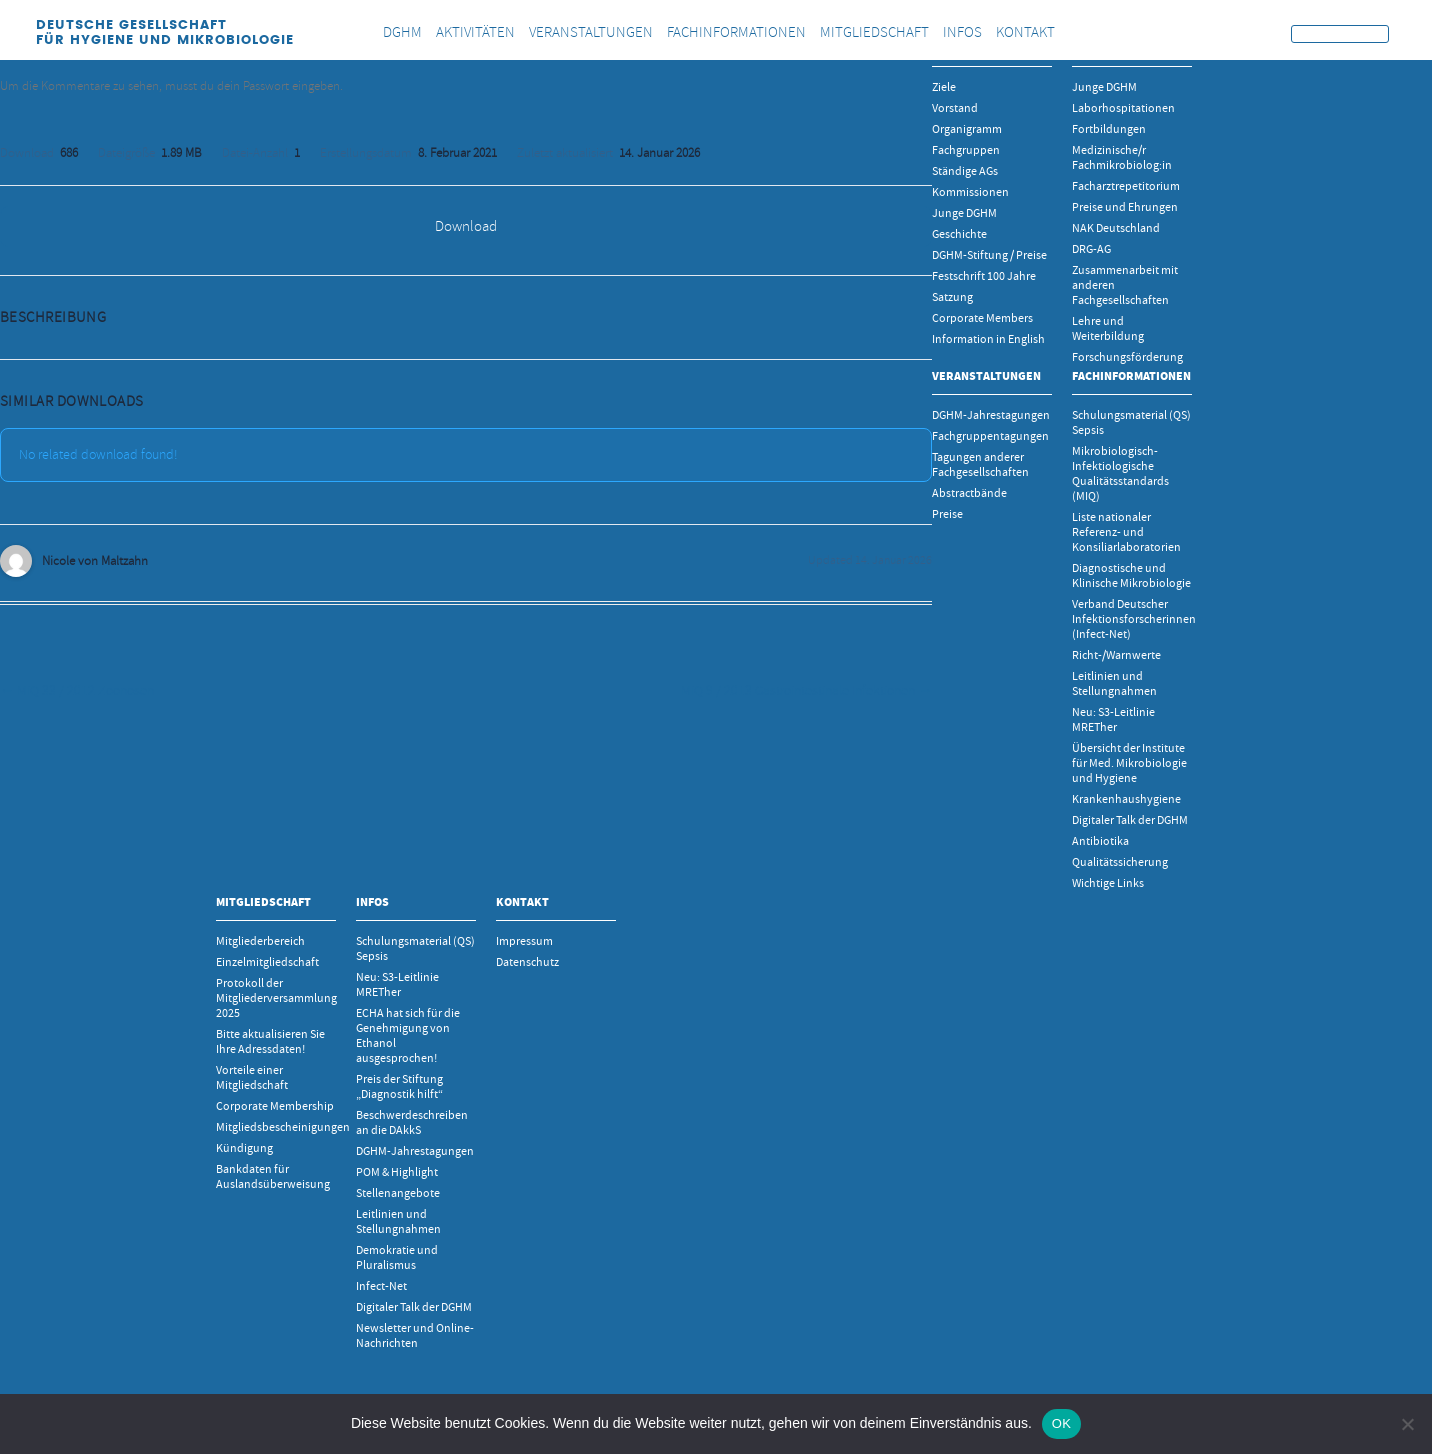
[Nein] (1407, 1424)
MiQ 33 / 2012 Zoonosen (77, 690)
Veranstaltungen (986, 376)
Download (466, 226)
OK (1061, 1423)
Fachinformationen (1131, 376)
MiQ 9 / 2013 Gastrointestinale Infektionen (806, 690)
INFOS (372, 902)
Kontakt (522, 902)
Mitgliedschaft (263, 902)
